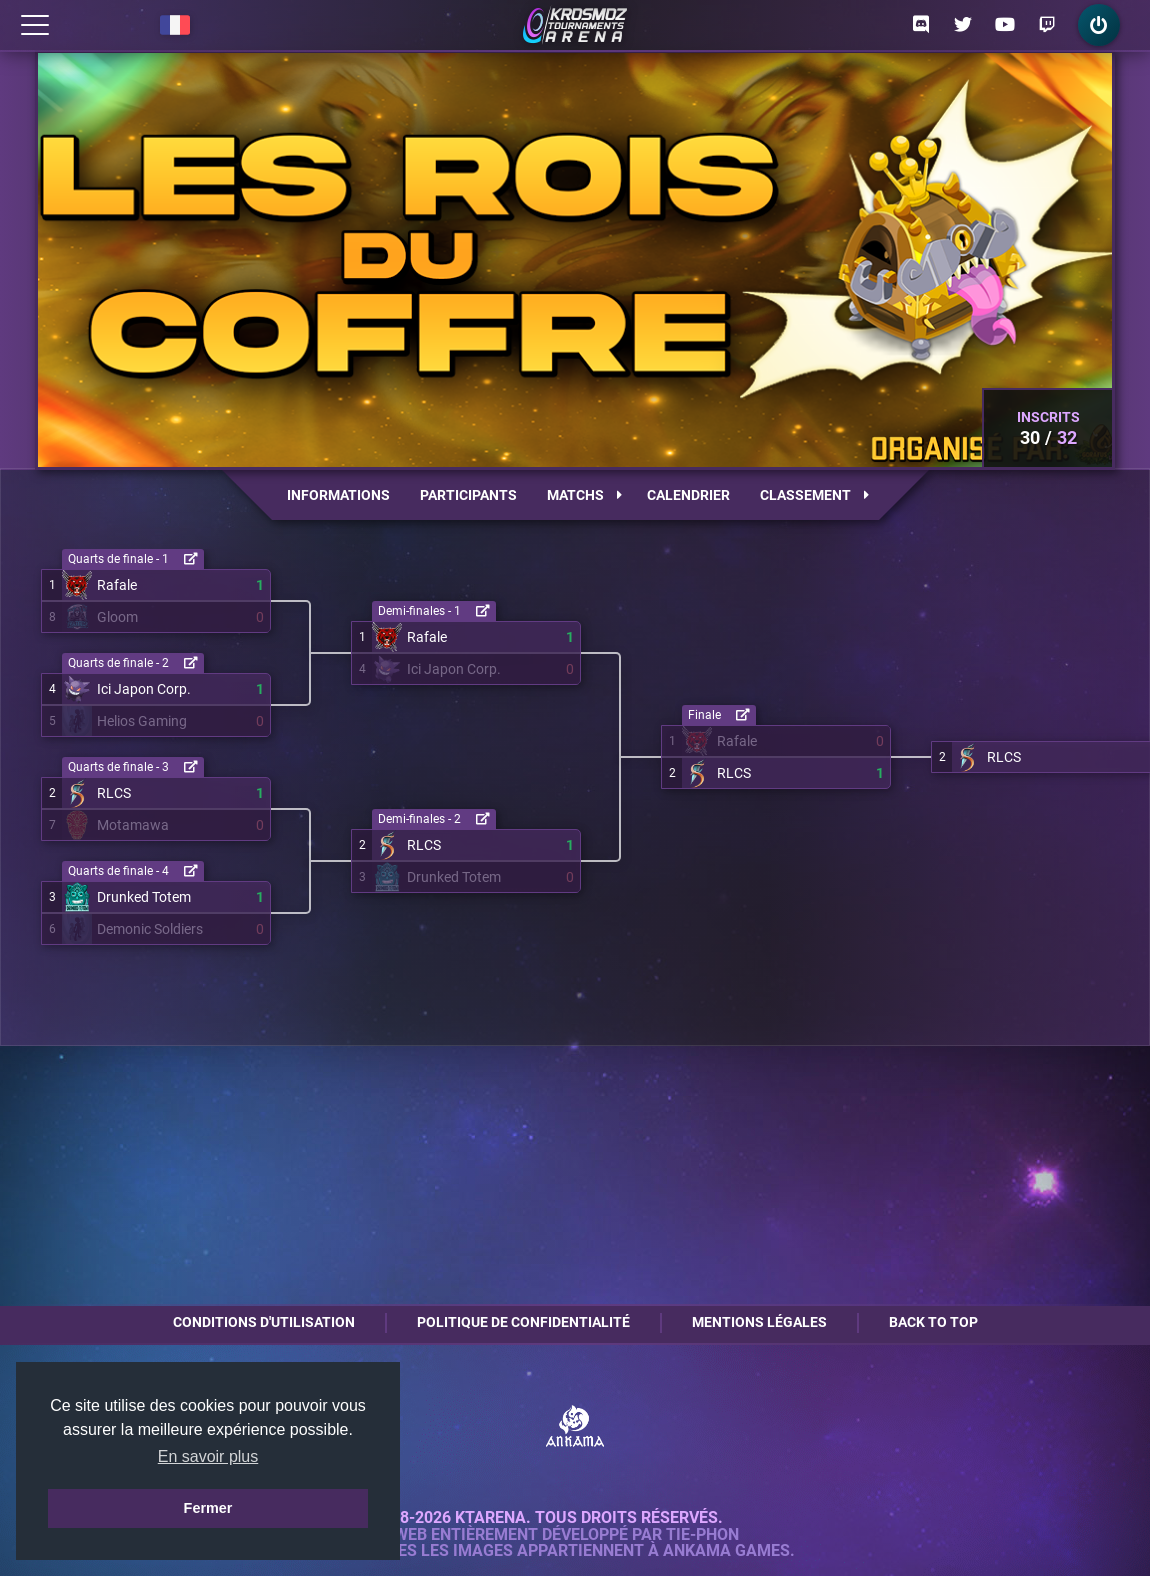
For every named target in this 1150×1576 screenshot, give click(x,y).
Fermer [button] (208, 1508)
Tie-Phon (702, 1535)
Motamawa (133, 825)
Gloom (117, 617)
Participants (468, 495)
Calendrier (688, 495)
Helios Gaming (142, 721)
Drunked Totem (144, 897)
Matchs (584, 495)
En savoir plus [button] (208, 1456)
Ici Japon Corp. (144, 689)
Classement (814, 495)
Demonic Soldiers (150, 929)
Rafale (117, 585)
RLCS (114, 793)
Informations (338, 495)
